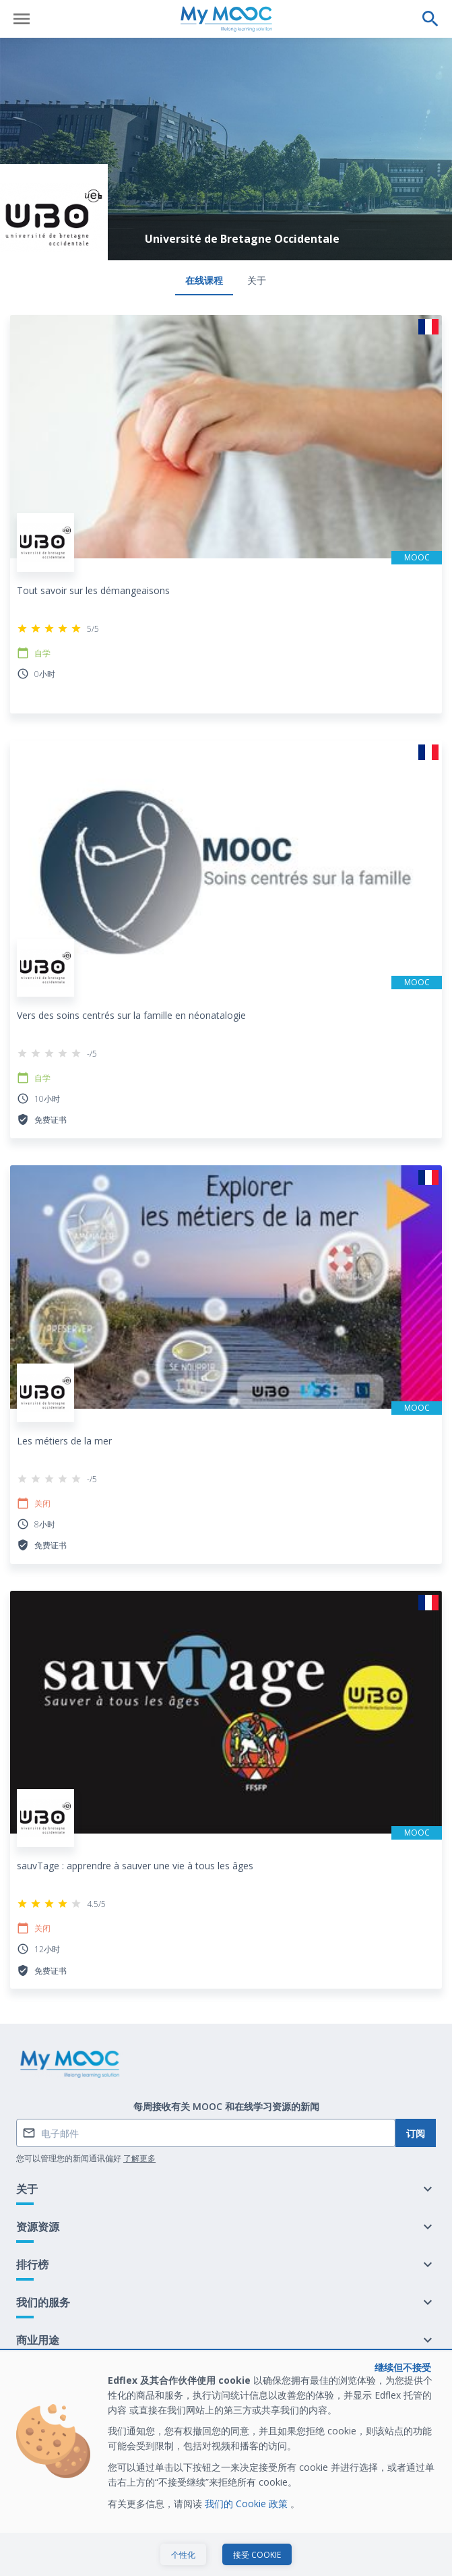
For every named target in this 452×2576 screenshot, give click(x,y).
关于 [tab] (256, 280)
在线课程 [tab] (204, 280)
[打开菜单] (21, 19)
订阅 (415, 2133)
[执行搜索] (430, 19)
